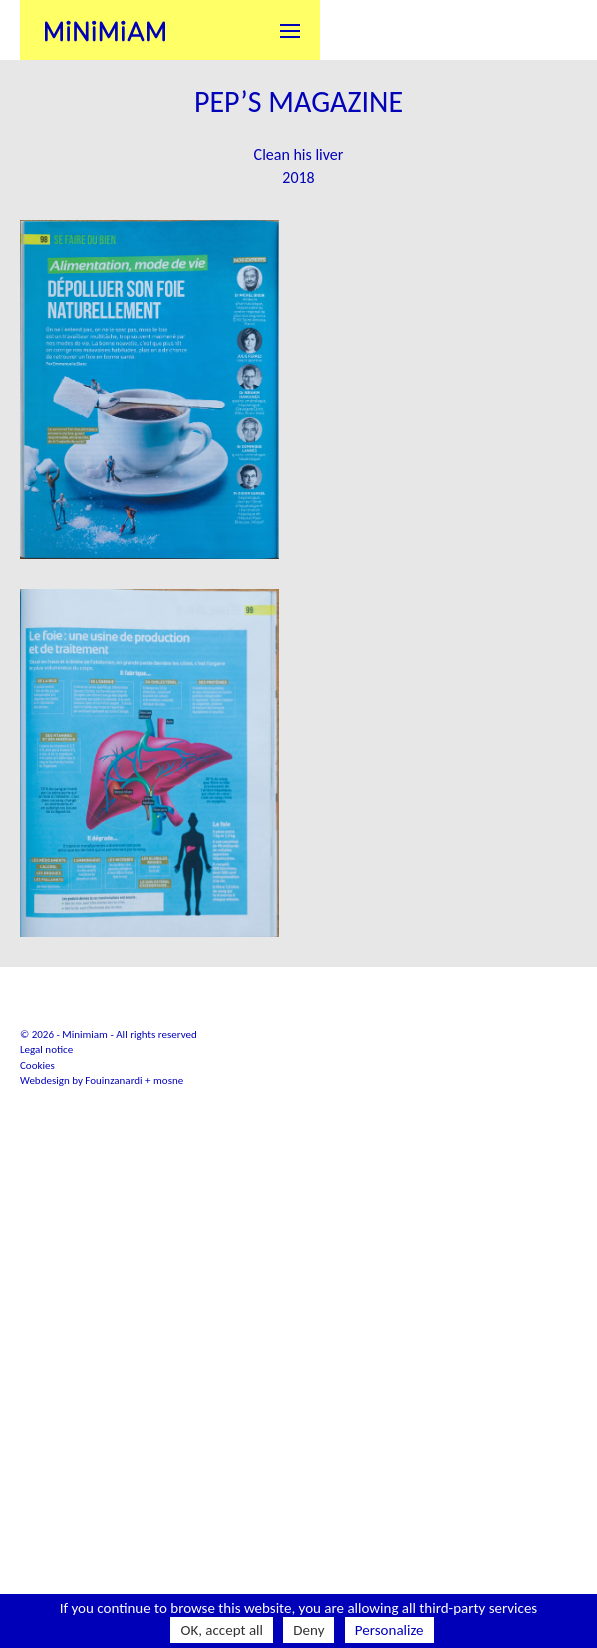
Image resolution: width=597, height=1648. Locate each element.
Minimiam (105, 30)
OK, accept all (221, 1630)
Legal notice (46, 1266)
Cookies (37, 1281)
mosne (168, 1297)
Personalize (389, 1630)
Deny (308, 1630)
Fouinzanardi (113, 1297)
